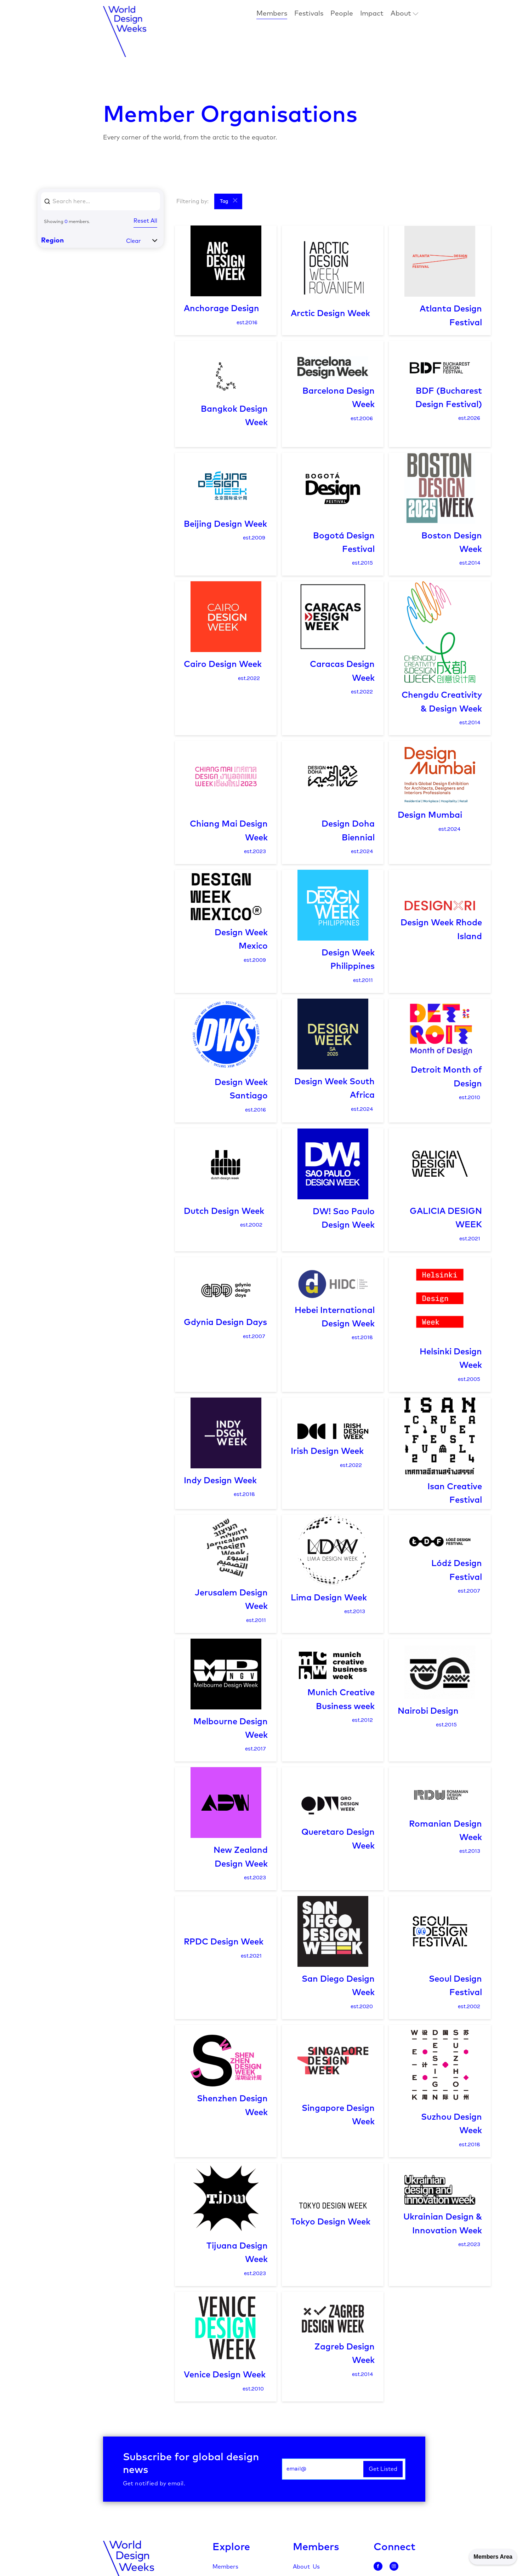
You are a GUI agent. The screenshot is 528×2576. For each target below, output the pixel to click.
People (341, 13)
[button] (404, 14)
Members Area (492, 2557)
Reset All (145, 221)
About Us (306, 2567)
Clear (133, 241)
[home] (124, 31)
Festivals (308, 13)
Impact (372, 13)
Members (271, 13)
